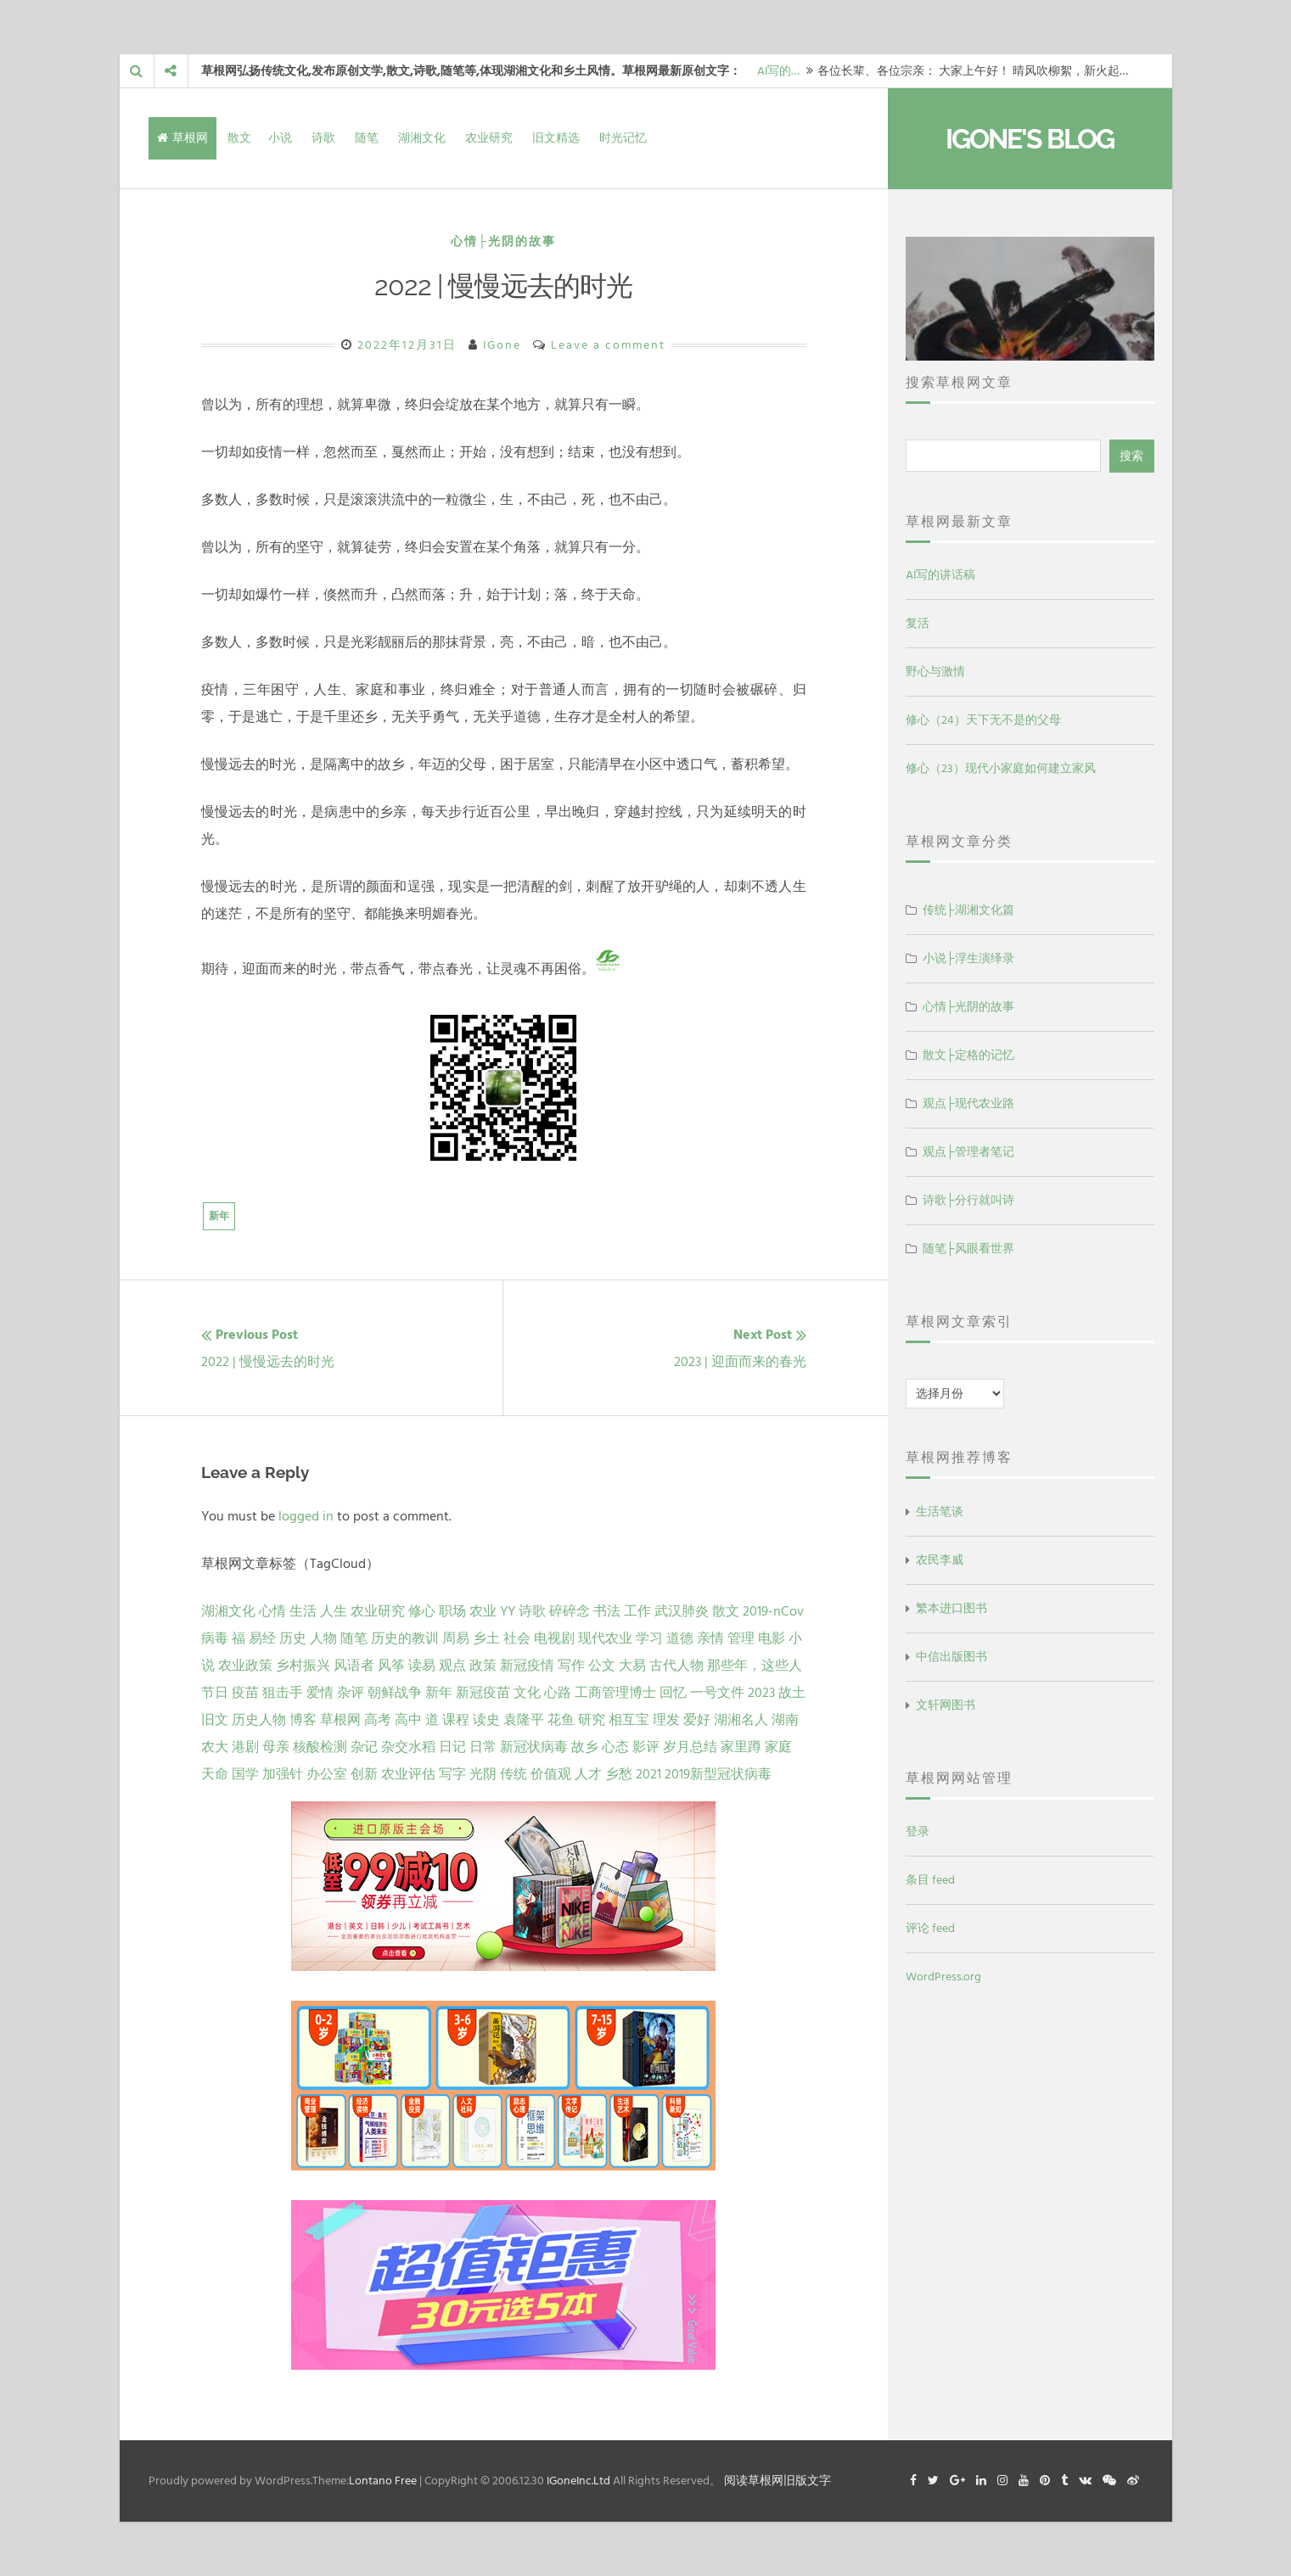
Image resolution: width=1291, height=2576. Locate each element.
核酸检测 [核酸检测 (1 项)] (320, 1747)
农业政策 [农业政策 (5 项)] (245, 1666)
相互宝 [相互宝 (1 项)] (629, 1720)
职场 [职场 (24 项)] (452, 1611)
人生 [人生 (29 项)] (333, 1611)
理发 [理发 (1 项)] (666, 1720)
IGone (502, 345)
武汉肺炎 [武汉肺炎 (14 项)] (681, 1611)
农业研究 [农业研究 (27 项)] (378, 1611)
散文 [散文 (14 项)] (725, 1611)
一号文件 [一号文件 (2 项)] (717, 1693)
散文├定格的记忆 (968, 1055)
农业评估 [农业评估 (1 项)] (408, 1774)
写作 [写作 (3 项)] (571, 1666)
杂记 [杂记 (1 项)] (364, 1747)
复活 (917, 623)
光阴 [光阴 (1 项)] (483, 1774)
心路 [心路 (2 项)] (557, 1693)
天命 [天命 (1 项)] (214, 1774)
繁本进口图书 (951, 1608)
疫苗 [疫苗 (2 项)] (245, 1693)
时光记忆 (623, 138)
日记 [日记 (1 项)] (452, 1747)
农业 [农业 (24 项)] (483, 1611)
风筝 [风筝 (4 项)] (391, 1666)
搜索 (1131, 456)
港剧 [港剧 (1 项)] (245, 1747)
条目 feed (930, 1880)
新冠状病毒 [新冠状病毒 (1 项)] (534, 1747)
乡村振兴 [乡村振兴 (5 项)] (303, 1666)
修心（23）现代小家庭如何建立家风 (1001, 768)
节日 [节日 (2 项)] (214, 1693)
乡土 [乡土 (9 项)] (486, 1638)
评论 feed (930, 1928)
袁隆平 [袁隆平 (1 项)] (523, 1720)
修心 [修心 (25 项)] (421, 1611)
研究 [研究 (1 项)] (591, 1720)
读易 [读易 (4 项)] (421, 1666)
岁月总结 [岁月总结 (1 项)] (690, 1747)
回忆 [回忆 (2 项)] (673, 1693)
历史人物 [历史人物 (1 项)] (259, 1720)
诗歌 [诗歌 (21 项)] (532, 1611)
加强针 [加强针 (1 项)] (282, 1774)
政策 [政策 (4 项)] (483, 1666)
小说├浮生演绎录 (968, 958)
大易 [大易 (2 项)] (632, 1666)
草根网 (182, 138)
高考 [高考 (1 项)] (377, 1720)
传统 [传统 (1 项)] (513, 1774)
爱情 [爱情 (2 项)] (320, 1693)
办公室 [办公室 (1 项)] (326, 1774)
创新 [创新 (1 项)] (364, 1774)
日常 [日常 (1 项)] (483, 1747)
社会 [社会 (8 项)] (516, 1638)
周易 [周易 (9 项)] (455, 1638)
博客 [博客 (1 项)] (303, 1720)
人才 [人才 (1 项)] (588, 1774)
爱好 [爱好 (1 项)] (696, 1720)
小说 (280, 138)
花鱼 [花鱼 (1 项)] (561, 1720)
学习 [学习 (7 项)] (649, 1638)
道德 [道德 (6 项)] (679, 1638)
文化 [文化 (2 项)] (527, 1693)
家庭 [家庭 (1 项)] (778, 1747)
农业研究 (489, 138)
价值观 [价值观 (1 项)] (550, 1774)
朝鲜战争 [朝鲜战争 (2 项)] (395, 1693)
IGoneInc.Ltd (578, 2480)
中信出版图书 (951, 1656)
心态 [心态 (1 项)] (615, 1747)
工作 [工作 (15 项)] (637, 1611)
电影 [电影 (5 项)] (771, 1638)
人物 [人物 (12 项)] (323, 1638)
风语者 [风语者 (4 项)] (354, 1666)
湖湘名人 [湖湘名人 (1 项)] (741, 1720)
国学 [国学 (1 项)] (245, 1774)
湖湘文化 (422, 138)
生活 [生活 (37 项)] (303, 1611)
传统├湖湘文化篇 (968, 910)
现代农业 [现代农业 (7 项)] (605, 1638)
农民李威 (939, 1560)
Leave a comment (608, 345)
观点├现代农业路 (968, 1103)
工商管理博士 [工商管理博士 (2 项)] (615, 1693)
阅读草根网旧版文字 (777, 2480)
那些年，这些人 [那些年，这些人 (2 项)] (754, 1666)
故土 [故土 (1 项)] (791, 1693)
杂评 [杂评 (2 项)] (350, 1693)
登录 (917, 1831)
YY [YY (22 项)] (507, 1611)
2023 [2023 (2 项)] (761, 1693)
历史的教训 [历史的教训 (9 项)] (405, 1638)
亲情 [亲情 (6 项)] (710, 1638)
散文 (239, 138)
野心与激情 (935, 671)
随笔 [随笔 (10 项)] (354, 1638)
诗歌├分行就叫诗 (968, 1200)
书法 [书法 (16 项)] (606, 1611)
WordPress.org (943, 1976)
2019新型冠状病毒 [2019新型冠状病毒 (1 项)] (718, 1774)
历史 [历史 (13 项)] (292, 1638)
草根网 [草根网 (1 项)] (340, 1720)
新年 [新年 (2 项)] (438, 1693)
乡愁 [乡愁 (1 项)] (618, 1774)
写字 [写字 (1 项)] (452, 1774)
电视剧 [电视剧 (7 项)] (554, 1638)
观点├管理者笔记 (968, 1152)
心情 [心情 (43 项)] (272, 1611)
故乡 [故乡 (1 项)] (584, 1747)
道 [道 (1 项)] (432, 1720)
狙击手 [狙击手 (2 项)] (282, 1693)
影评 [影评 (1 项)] (646, 1747)
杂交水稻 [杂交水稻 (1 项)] (408, 1747)
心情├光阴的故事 (503, 241)
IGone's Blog (1030, 138)
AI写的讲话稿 (940, 575)
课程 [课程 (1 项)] (455, 1720)
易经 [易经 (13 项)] (262, 1638)
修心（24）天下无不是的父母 (983, 720)
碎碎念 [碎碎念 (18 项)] (569, 1611)
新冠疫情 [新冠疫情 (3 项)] (527, 1666)
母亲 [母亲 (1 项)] (275, 1747)
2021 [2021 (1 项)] (648, 1774)
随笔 (367, 138)
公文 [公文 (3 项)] (601, 1666)
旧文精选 (556, 138)
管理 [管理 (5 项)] (741, 1638)
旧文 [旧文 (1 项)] (214, 1720)
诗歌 (323, 138)
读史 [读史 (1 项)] (486, 1720)
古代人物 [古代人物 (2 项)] (676, 1666)
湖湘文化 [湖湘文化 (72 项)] (228, 1611)
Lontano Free (383, 2480)
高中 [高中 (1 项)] (408, 1720)
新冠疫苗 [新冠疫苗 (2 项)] (483, 1693)
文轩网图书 (945, 1705)
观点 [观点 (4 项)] (452, 1666)
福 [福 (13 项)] (238, 1638)
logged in (306, 1516)
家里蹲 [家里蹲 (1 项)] (741, 1747)
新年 (219, 1216)
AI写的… (778, 71)
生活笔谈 (939, 1511)
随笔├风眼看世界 (968, 1248)
